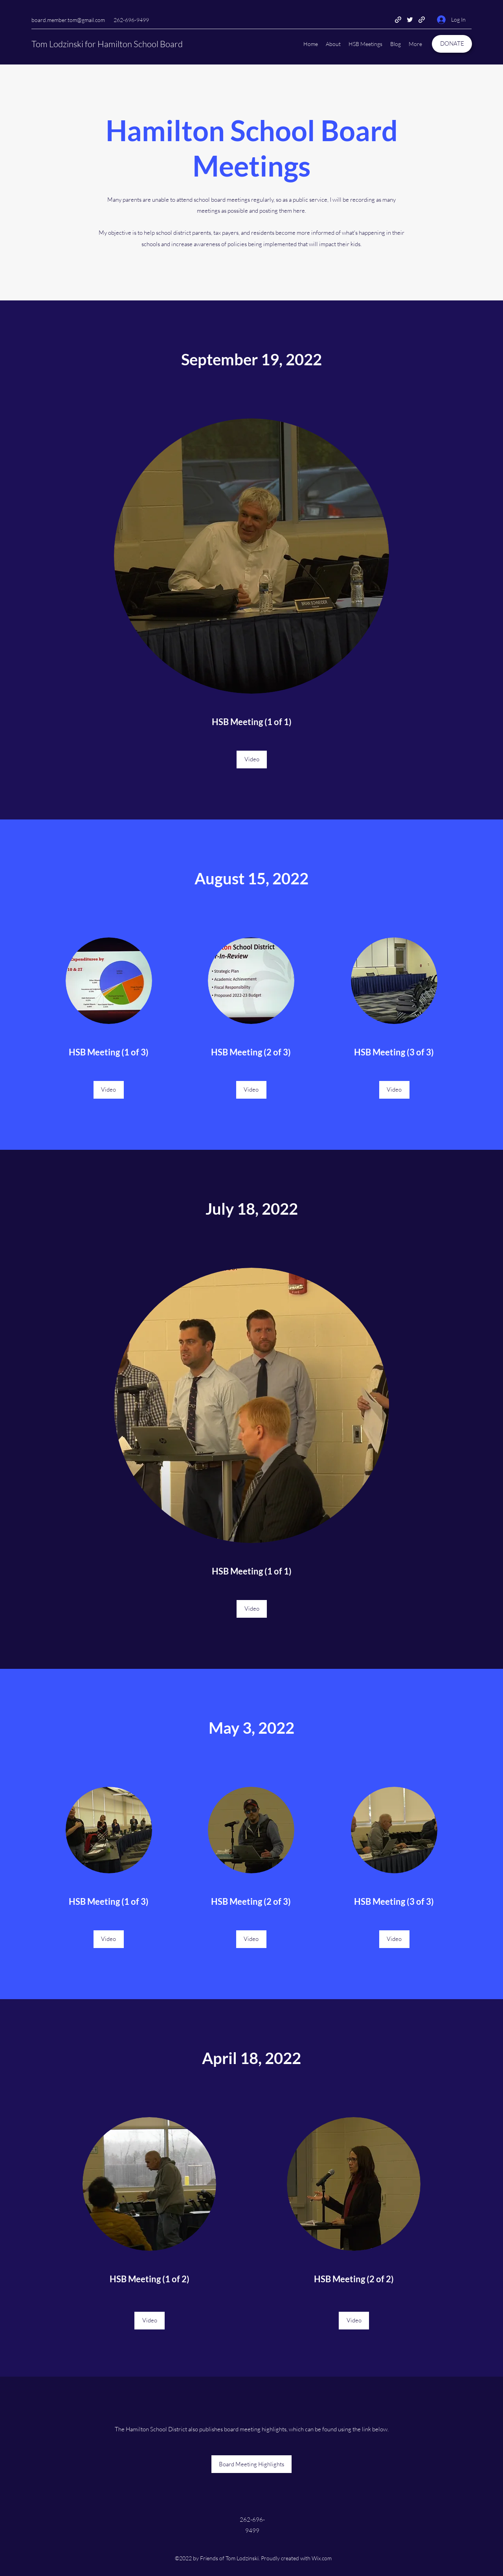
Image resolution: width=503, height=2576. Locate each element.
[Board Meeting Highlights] (251, 2464)
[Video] (252, 759)
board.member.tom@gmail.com (68, 20)
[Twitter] (410, 20)
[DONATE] (452, 44)
